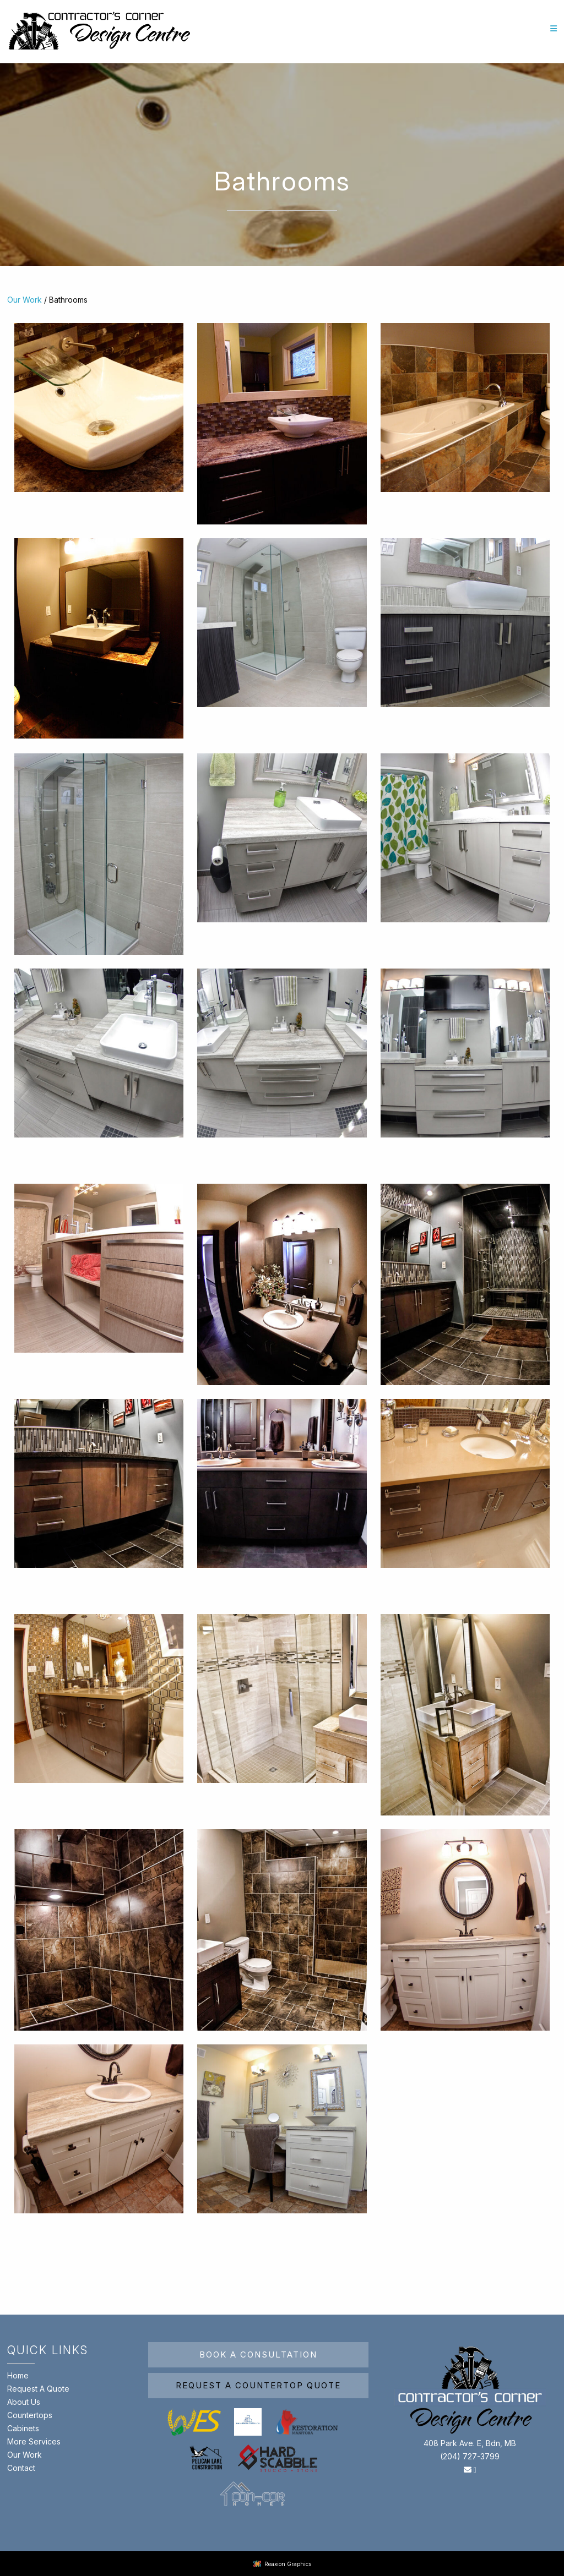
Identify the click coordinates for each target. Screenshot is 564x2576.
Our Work (24, 299)
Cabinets (23, 2428)
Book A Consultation (258, 2354)
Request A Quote (38, 2388)
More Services (34, 2441)
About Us (23, 2402)
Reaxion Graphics (287, 2564)
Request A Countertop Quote (258, 2385)
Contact (21, 2468)
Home (18, 2375)
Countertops (29, 2415)
